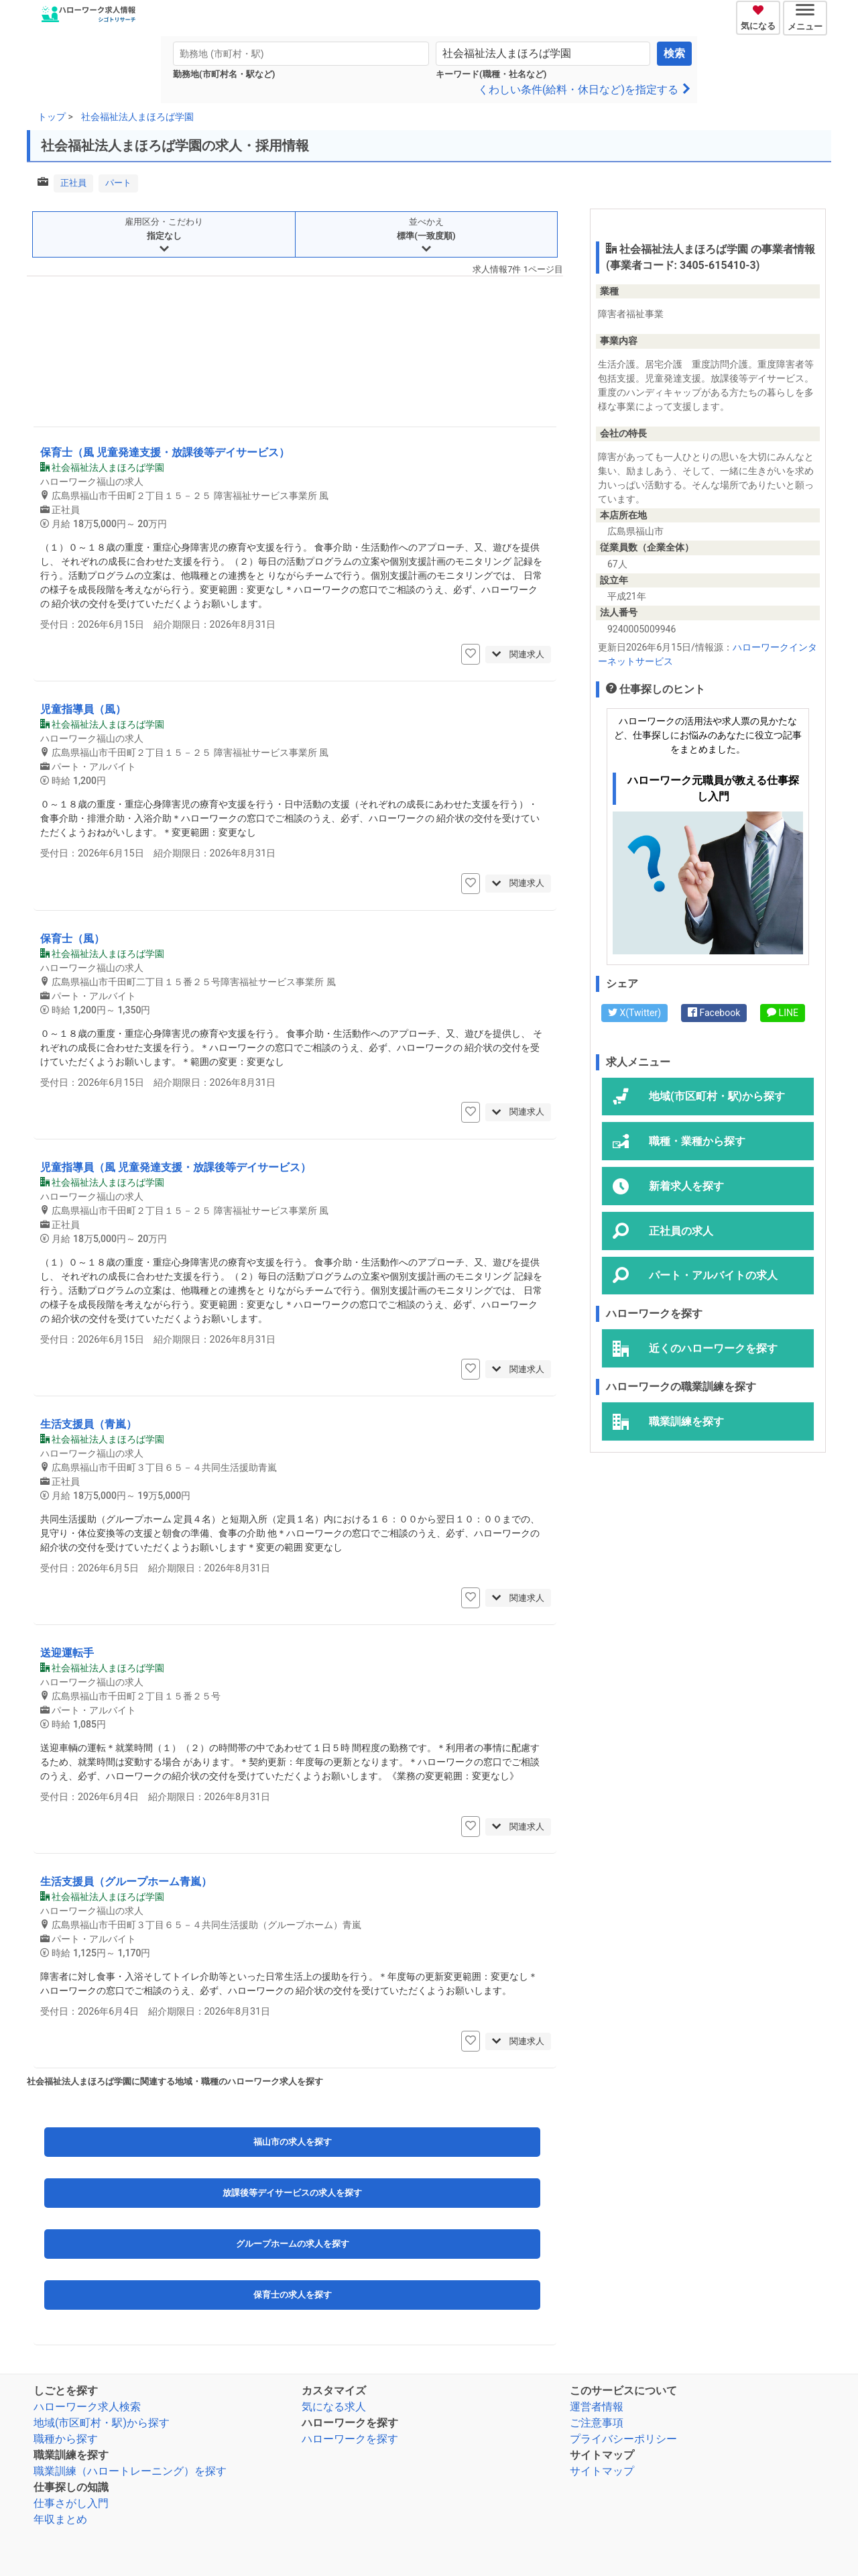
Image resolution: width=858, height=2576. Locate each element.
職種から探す (66, 2438)
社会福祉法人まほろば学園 (137, 116)
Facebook (714, 1012)
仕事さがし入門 (71, 2503)
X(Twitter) (634, 1012)
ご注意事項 (596, 2422)
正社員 (73, 183)
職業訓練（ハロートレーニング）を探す (130, 2471)
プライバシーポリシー (623, 2438)
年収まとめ (60, 2519)
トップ (52, 116)
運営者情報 (596, 2406)
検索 (674, 53)
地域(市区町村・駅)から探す (102, 2422)
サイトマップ (602, 2471)
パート (118, 183)
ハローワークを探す (350, 2438)
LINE (782, 1012)
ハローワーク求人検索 (87, 2406)
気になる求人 (334, 2406)
